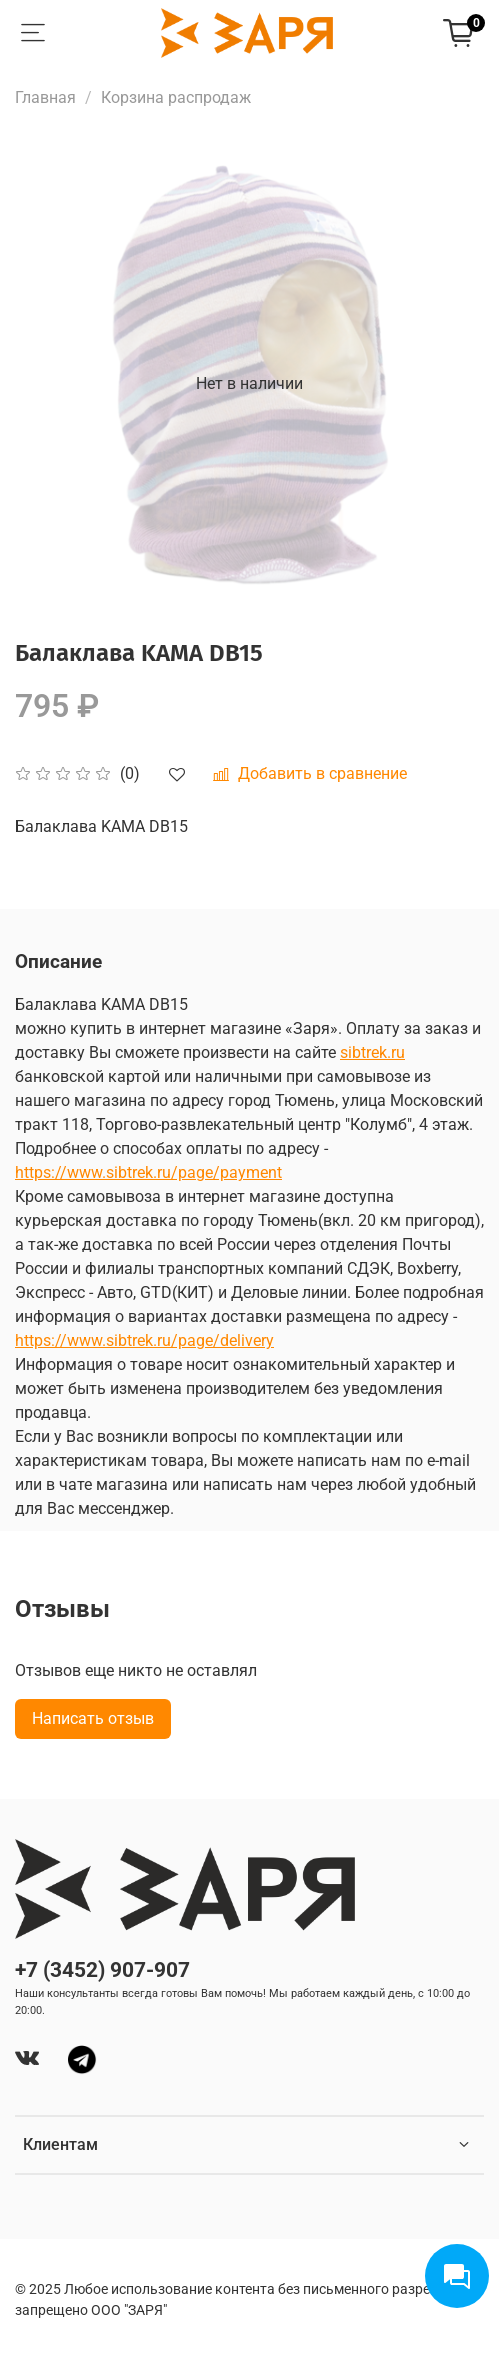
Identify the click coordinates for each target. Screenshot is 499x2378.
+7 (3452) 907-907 (102, 1970)
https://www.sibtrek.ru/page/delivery (144, 1340)
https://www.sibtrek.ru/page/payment (148, 1172)
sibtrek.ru (372, 1052)
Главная (45, 97)
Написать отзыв (93, 1718)
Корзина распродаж (176, 97)
